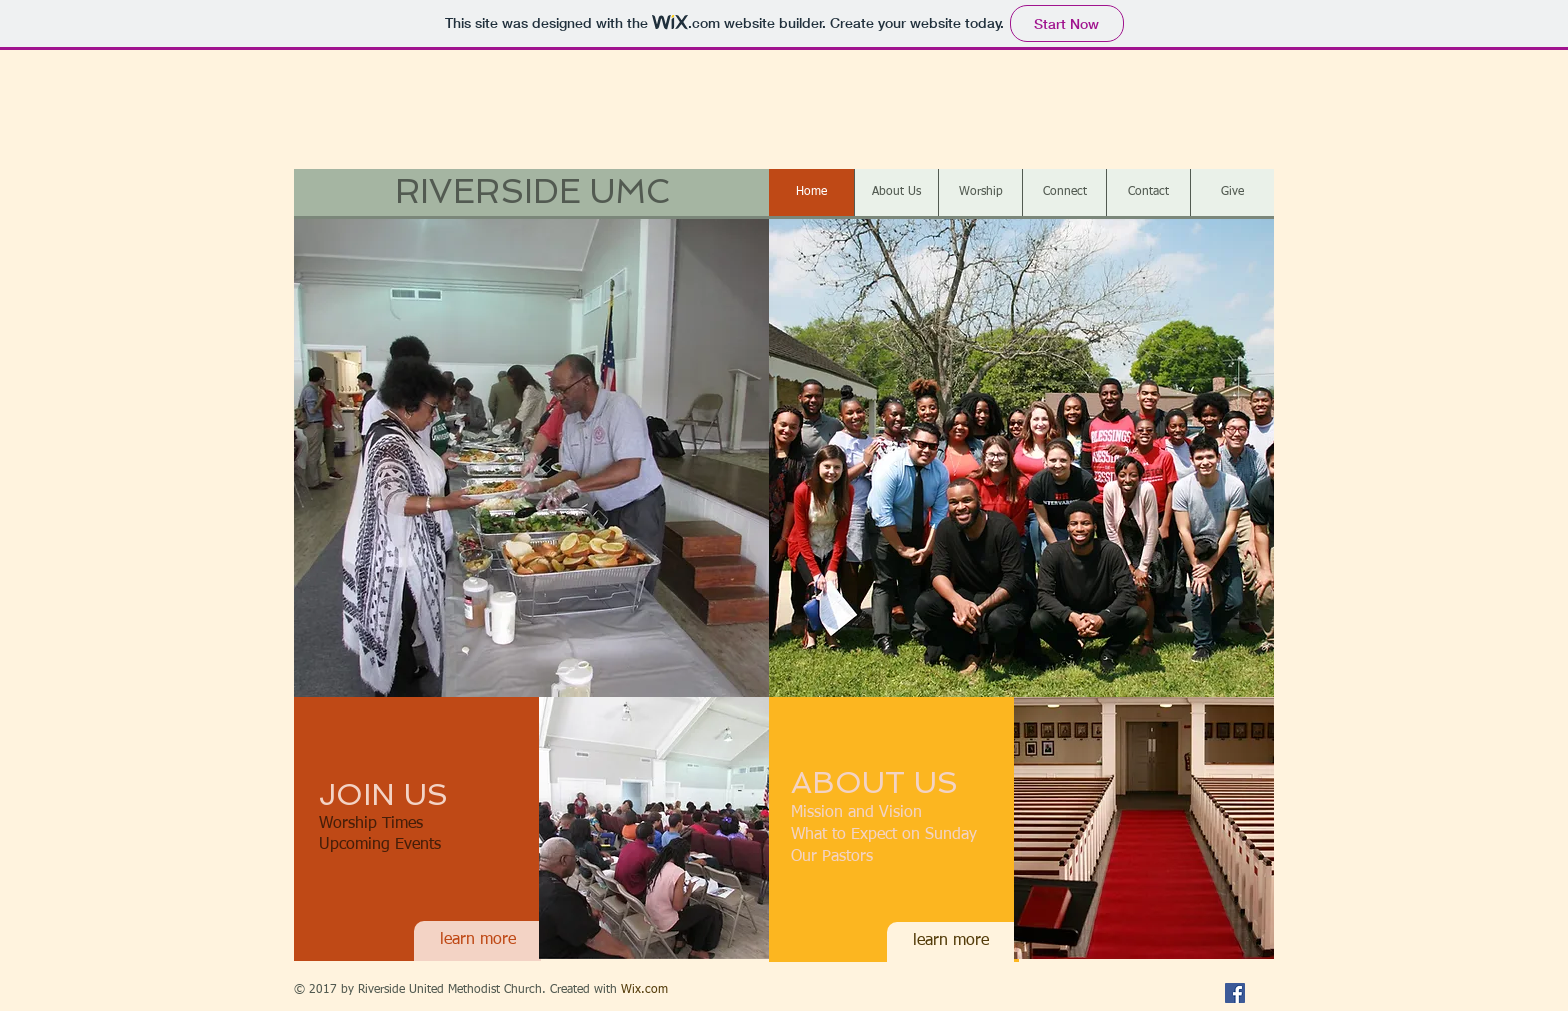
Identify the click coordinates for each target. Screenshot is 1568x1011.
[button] (532, 457)
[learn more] (477, 941)
